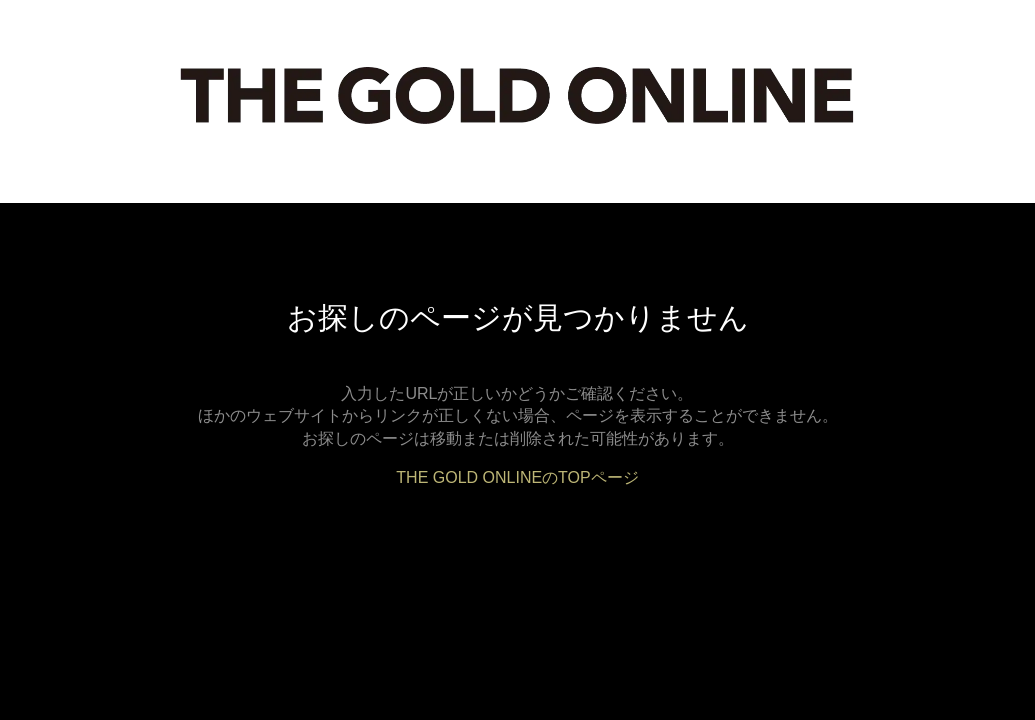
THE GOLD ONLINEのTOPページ (517, 477)
